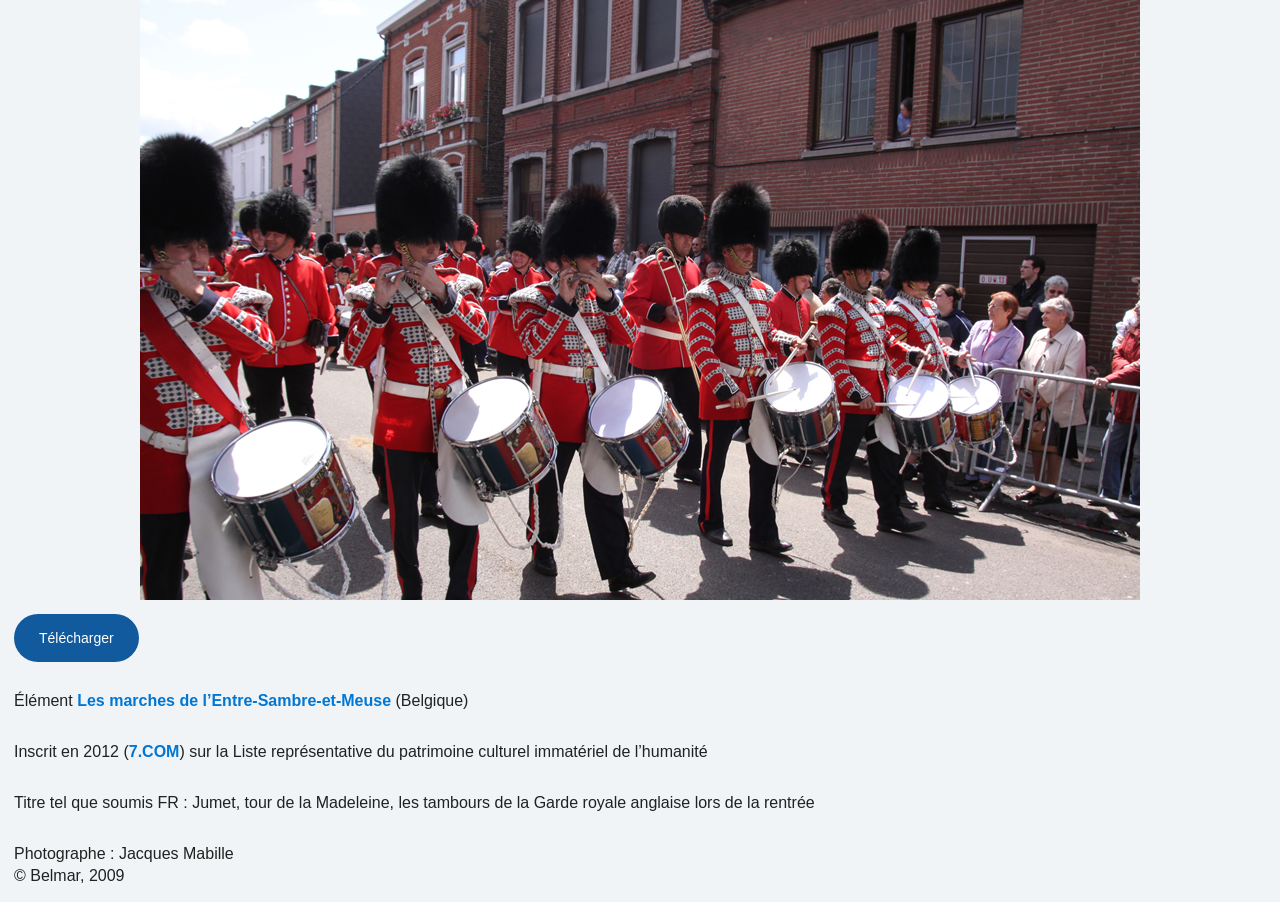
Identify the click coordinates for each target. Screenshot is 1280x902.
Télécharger (76, 638)
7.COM (154, 751)
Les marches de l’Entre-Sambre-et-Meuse (234, 700)
